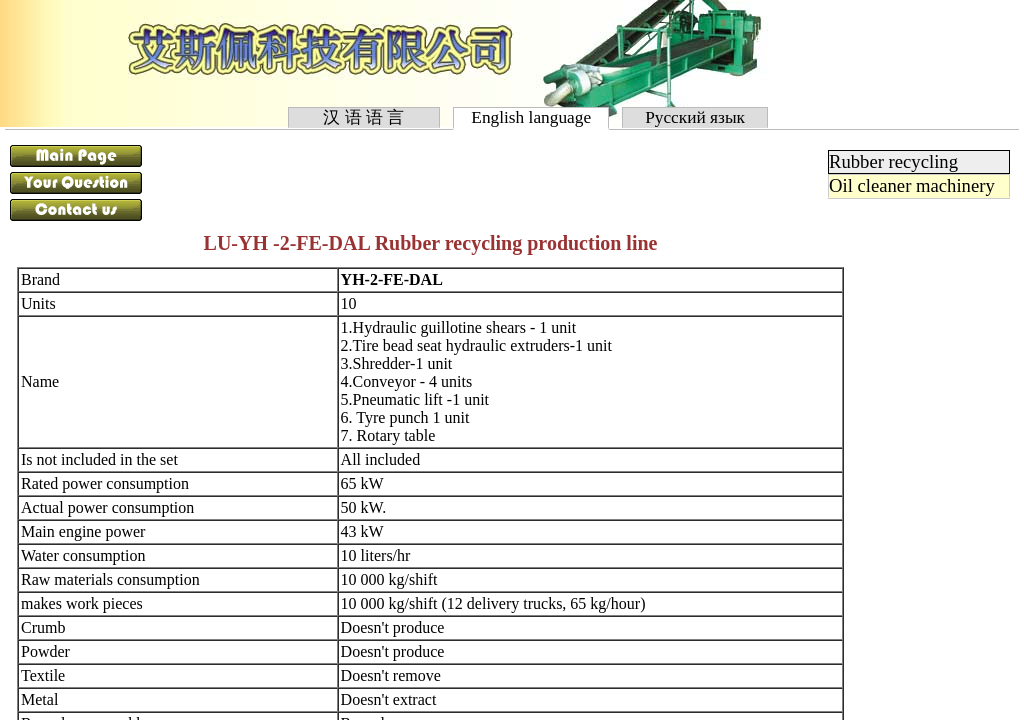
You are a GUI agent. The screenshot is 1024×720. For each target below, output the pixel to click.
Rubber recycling (893, 161)
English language (531, 117)
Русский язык (695, 117)
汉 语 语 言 (364, 117)
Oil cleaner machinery (912, 185)
